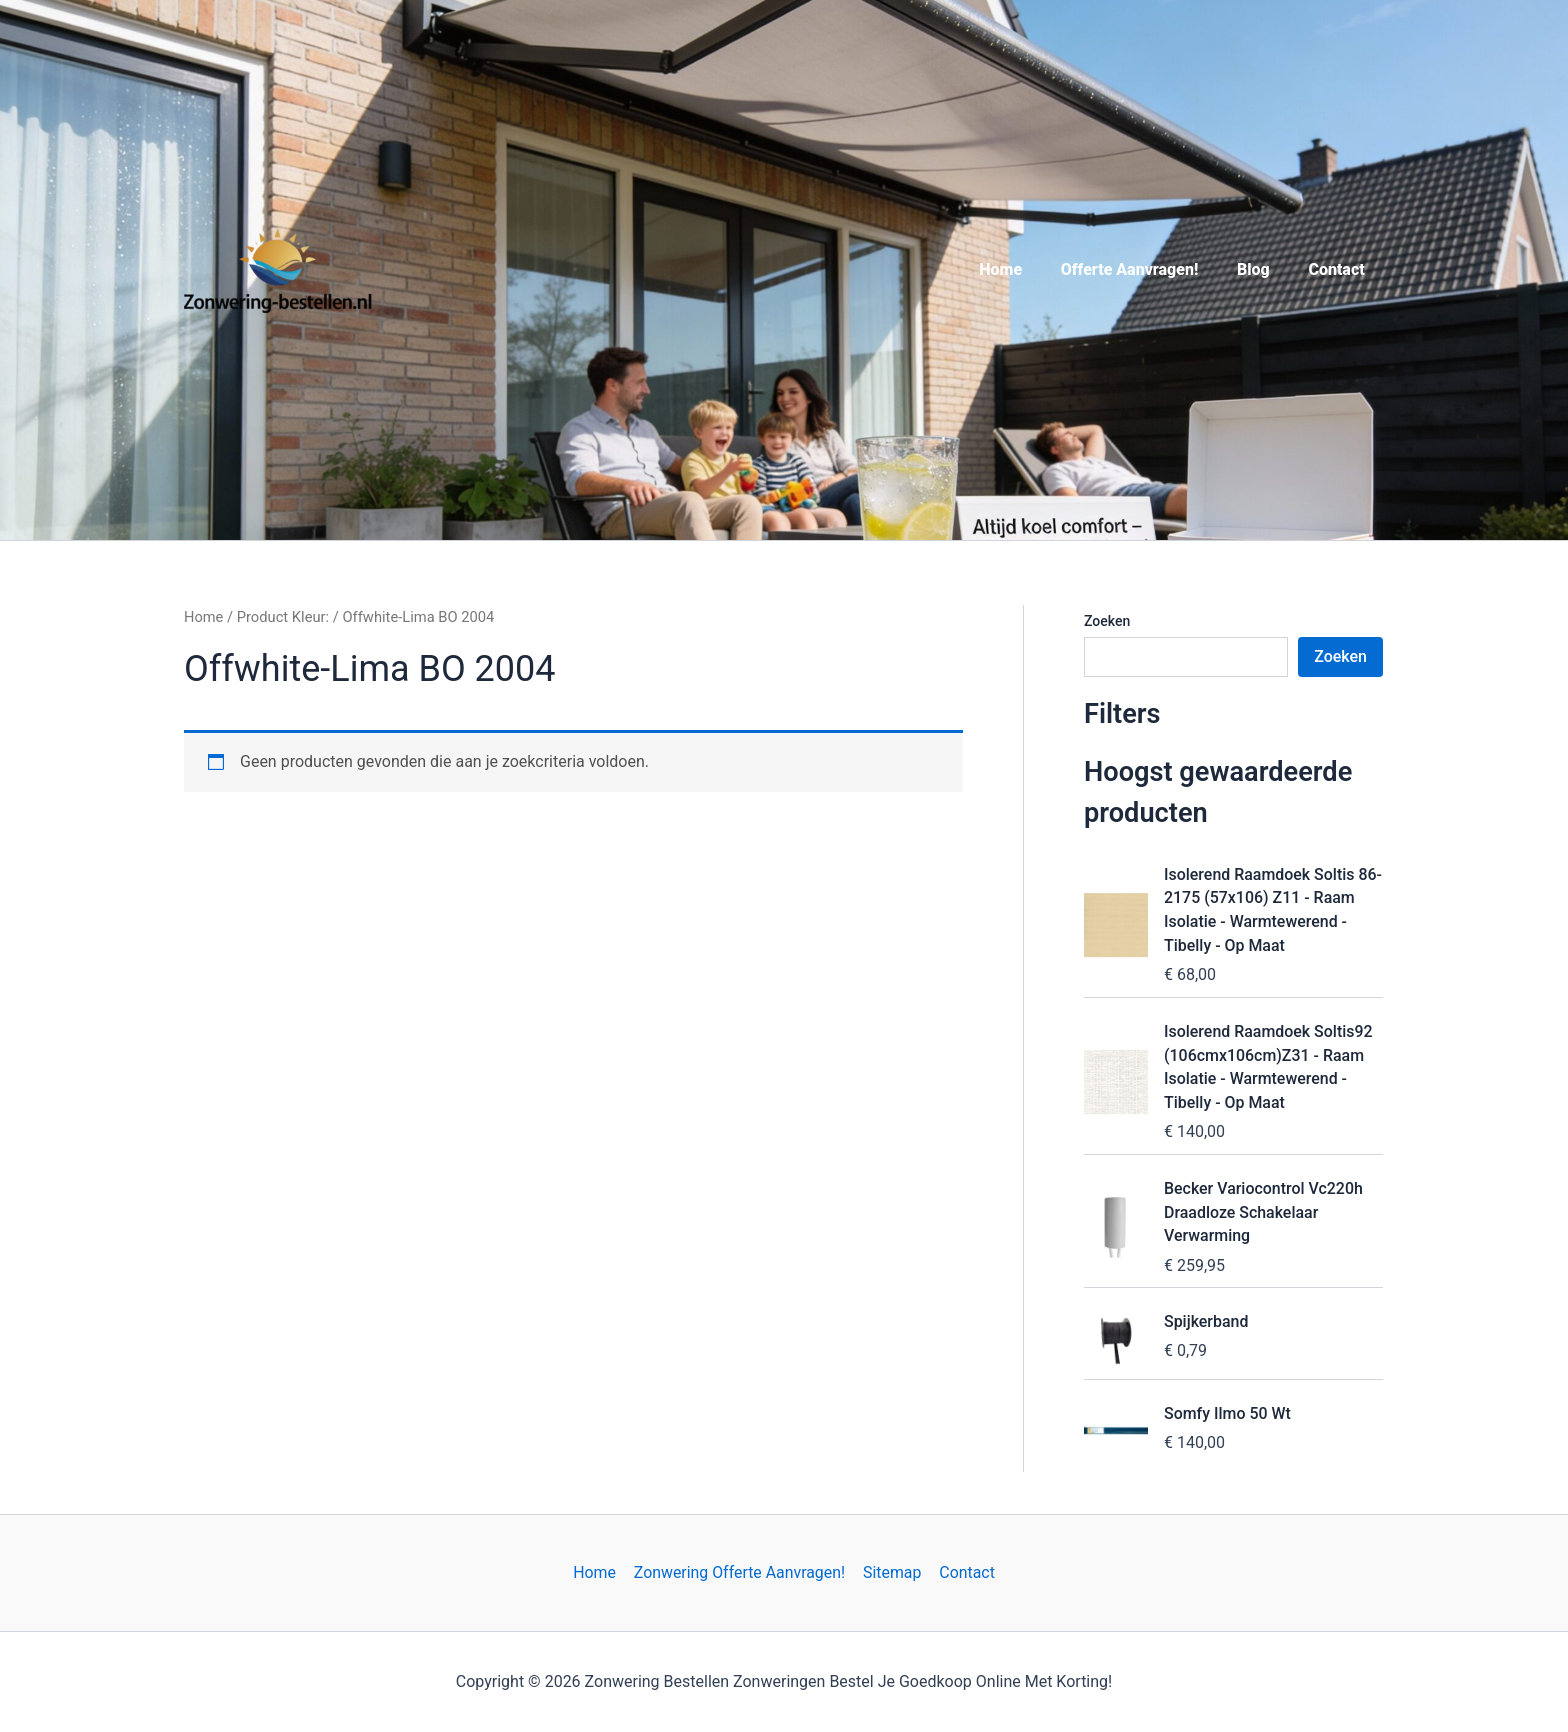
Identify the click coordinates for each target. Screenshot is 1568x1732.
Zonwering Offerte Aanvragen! (740, 1572)
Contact (1340, 269)
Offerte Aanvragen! (1146, 269)
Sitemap (892, 1572)
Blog (1263, 269)
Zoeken (1107, 621)
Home (1024, 269)
